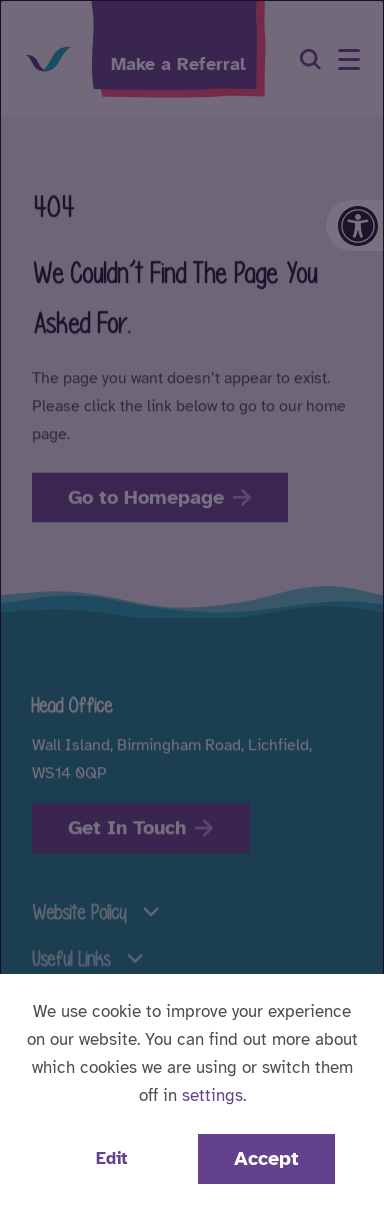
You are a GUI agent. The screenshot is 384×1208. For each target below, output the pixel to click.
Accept (266, 1158)
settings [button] (212, 1095)
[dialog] (192, 604)
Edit (111, 1158)
